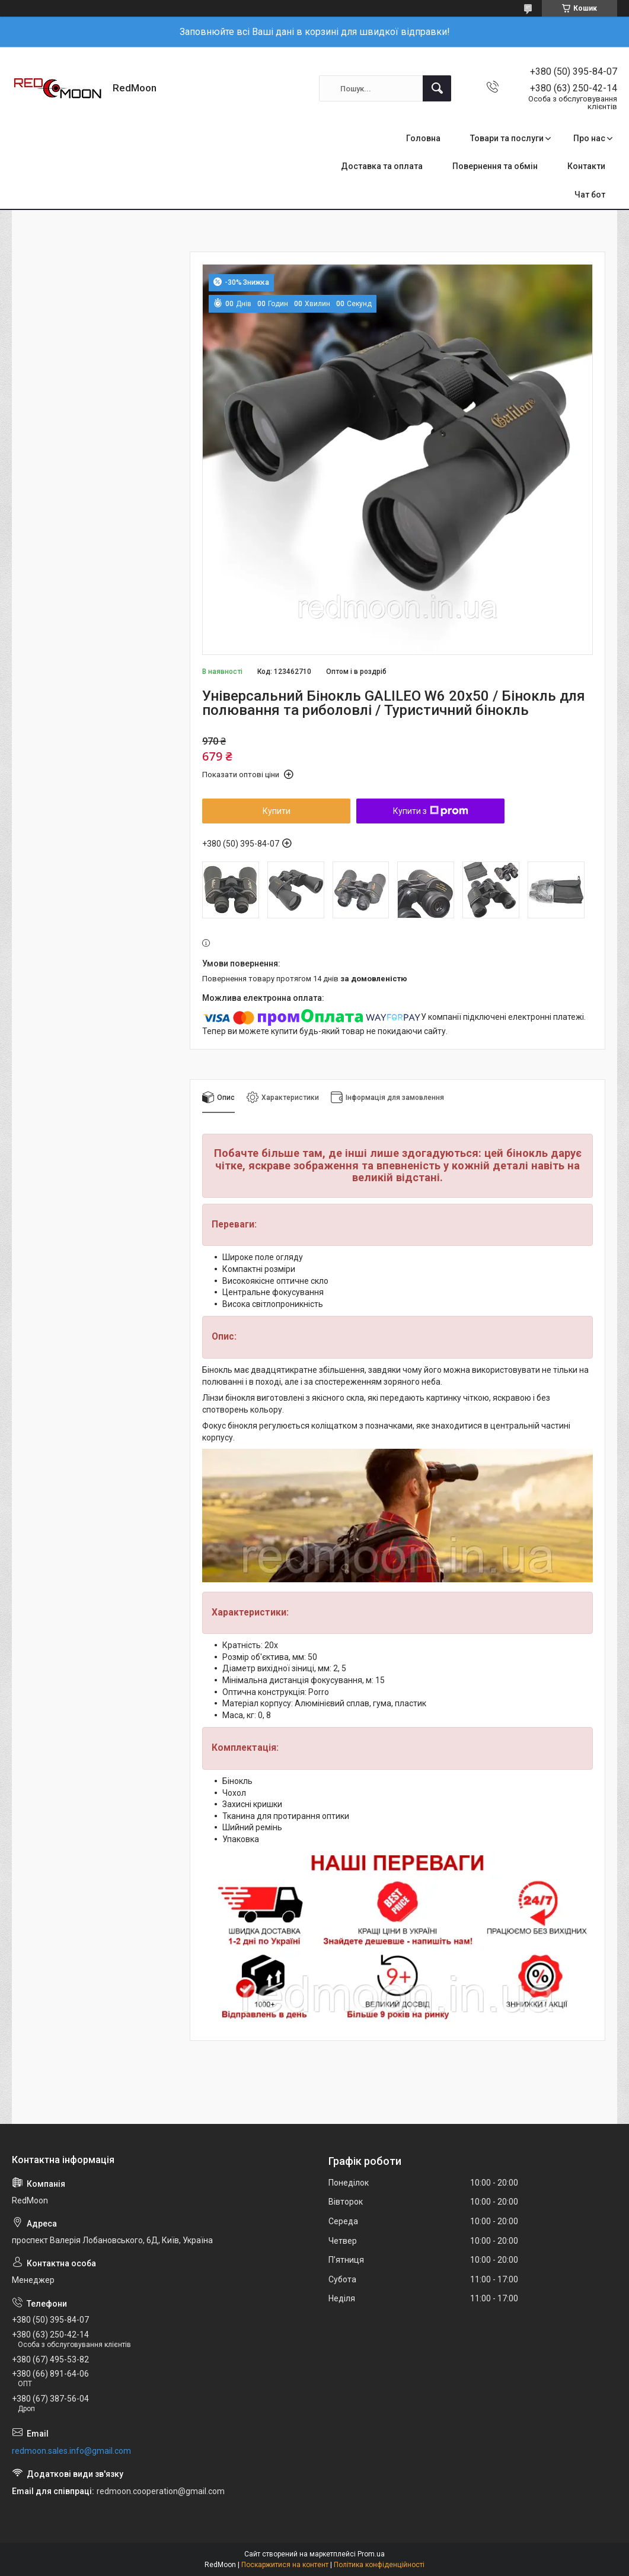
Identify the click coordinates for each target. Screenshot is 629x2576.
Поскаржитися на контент (284, 2565)
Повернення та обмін (495, 166)
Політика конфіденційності (379, 2565)
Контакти (586, 166)
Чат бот (589, 194)
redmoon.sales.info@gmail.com (71, 2451)
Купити (276, 811)
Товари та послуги (507, 138)
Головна (423, 138)
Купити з (430, 811)
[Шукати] (437, 88)
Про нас (589, 138)
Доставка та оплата (382, 166)
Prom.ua (371, 2554)
